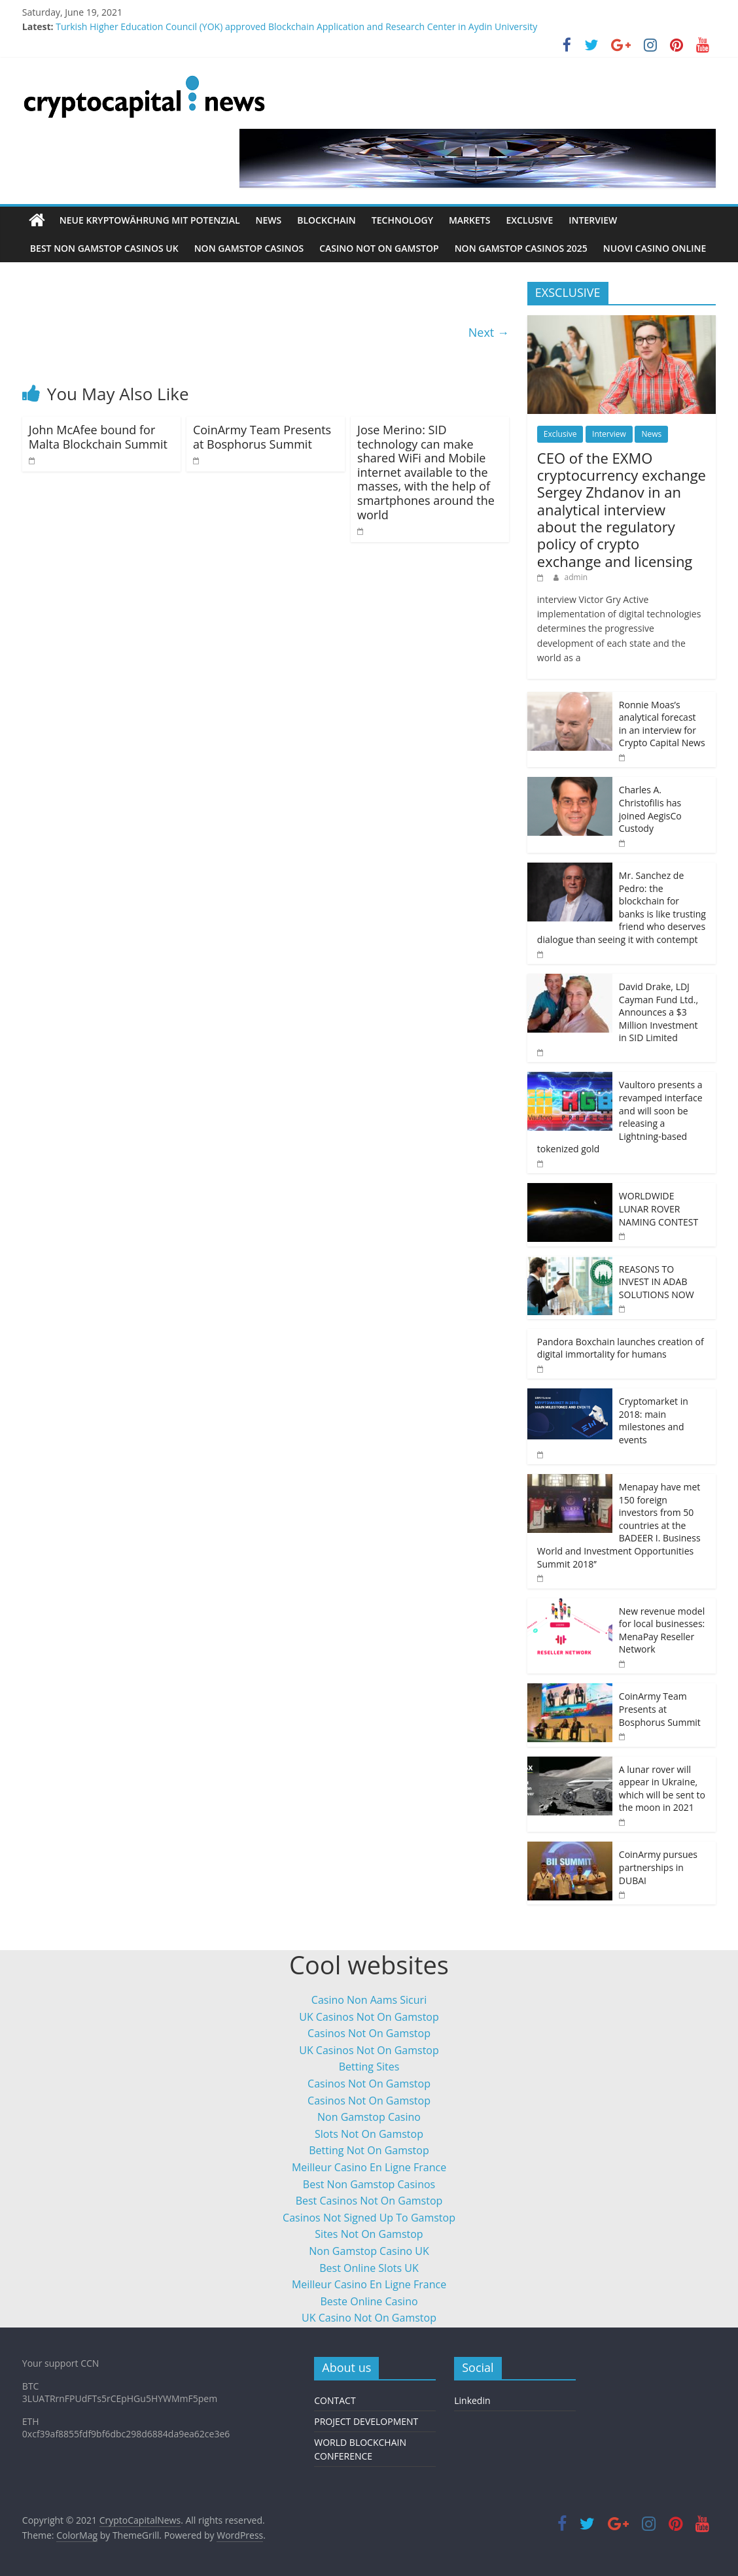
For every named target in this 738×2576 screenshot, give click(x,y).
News (269, 220)
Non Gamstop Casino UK (369, 2251)
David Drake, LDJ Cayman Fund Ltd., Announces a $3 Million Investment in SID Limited (658, 1012)
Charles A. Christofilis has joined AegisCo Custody (650, 808)
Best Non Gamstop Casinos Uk (104, 248)
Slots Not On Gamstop (369, 2134)
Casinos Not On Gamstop (369, 2033)
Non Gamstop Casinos (249, 248)
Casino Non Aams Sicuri (369, 2000)
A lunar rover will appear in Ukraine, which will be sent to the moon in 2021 (662, 1788)
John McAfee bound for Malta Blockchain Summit (98, 437)
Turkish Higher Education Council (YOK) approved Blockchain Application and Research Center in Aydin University (296, 26)
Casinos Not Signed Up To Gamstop (369, 2217)
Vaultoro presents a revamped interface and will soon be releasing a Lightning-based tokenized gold (620, 1116)
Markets (469, 220)
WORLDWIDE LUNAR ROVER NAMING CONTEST (658, 1209)
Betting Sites (369, 2066)
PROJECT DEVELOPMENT (366, 2421)
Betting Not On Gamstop (369, 2150)
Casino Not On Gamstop (378, 248)
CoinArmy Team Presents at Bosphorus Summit (262, 437)
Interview (593, 220)
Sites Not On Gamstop (369, 2234)
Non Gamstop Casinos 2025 (521, 248)
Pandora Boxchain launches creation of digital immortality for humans (620, 1348)
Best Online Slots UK (368, 2268)
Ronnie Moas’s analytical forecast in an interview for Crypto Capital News (662, 723)
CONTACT (334, 2400)
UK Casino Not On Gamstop (369, 2317)
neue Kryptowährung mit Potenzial (150, 220)
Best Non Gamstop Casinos (369, 2184)
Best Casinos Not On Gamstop (369, 2200)
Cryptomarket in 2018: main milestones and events (653, 1420)
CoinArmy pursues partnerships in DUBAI (658, 1867)
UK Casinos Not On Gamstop (369, 2017)
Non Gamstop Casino (369, 2117)
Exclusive (529, 220)
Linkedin (472, 2400)
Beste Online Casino (368, 2301)
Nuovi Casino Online (654, 248)
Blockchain (326, 220)
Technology (402, 220)
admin (576, 577)
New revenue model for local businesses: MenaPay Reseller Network (662, 1630)
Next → (488, 332)
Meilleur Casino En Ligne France (369, 2167)
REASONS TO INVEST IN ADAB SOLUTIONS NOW (656, 1282)
